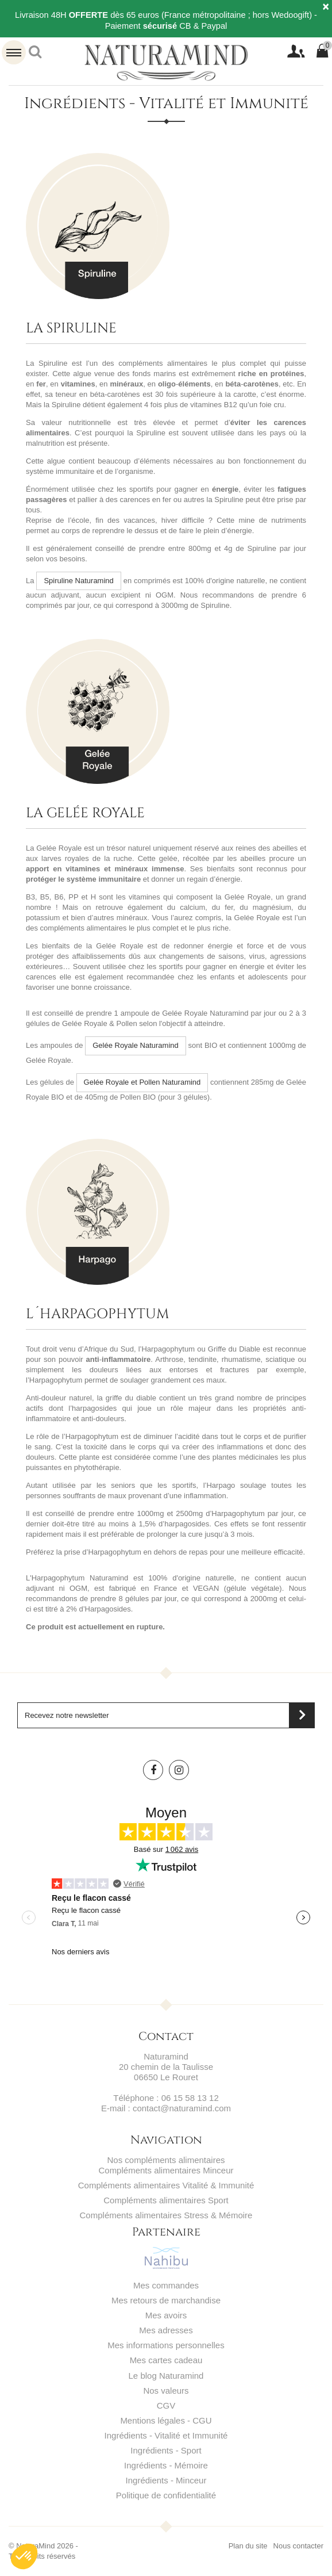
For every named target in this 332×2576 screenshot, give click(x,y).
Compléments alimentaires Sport (166, 2200)
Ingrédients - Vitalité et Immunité (166, 2435)
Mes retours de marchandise (166, 2300)
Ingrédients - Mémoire (166, 2465)
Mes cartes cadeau (166, 2360)
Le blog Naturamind (166, 2375)
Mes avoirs (166, 2315)
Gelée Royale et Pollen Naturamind (142, 1082)
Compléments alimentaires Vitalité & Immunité (166, 2185)
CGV (166, 2405)
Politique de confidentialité (166, 2495)
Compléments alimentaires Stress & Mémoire (166, 2215)
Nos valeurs (165, 2390)
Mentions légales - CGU (165, 2420)
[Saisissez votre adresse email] (166, 1715)
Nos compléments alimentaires (166, 2160)
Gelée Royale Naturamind (135, 1045)
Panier (326, 47)
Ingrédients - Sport (165, 2450)
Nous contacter (298, 2545)
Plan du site (248, 2545)
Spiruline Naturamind (78, 580)
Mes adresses (165, 2330)
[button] (24, 2556)
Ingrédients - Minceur (166, 2480)
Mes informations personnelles (165, 2345)
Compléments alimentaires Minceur (165, 2170)
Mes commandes (166, 2285)
